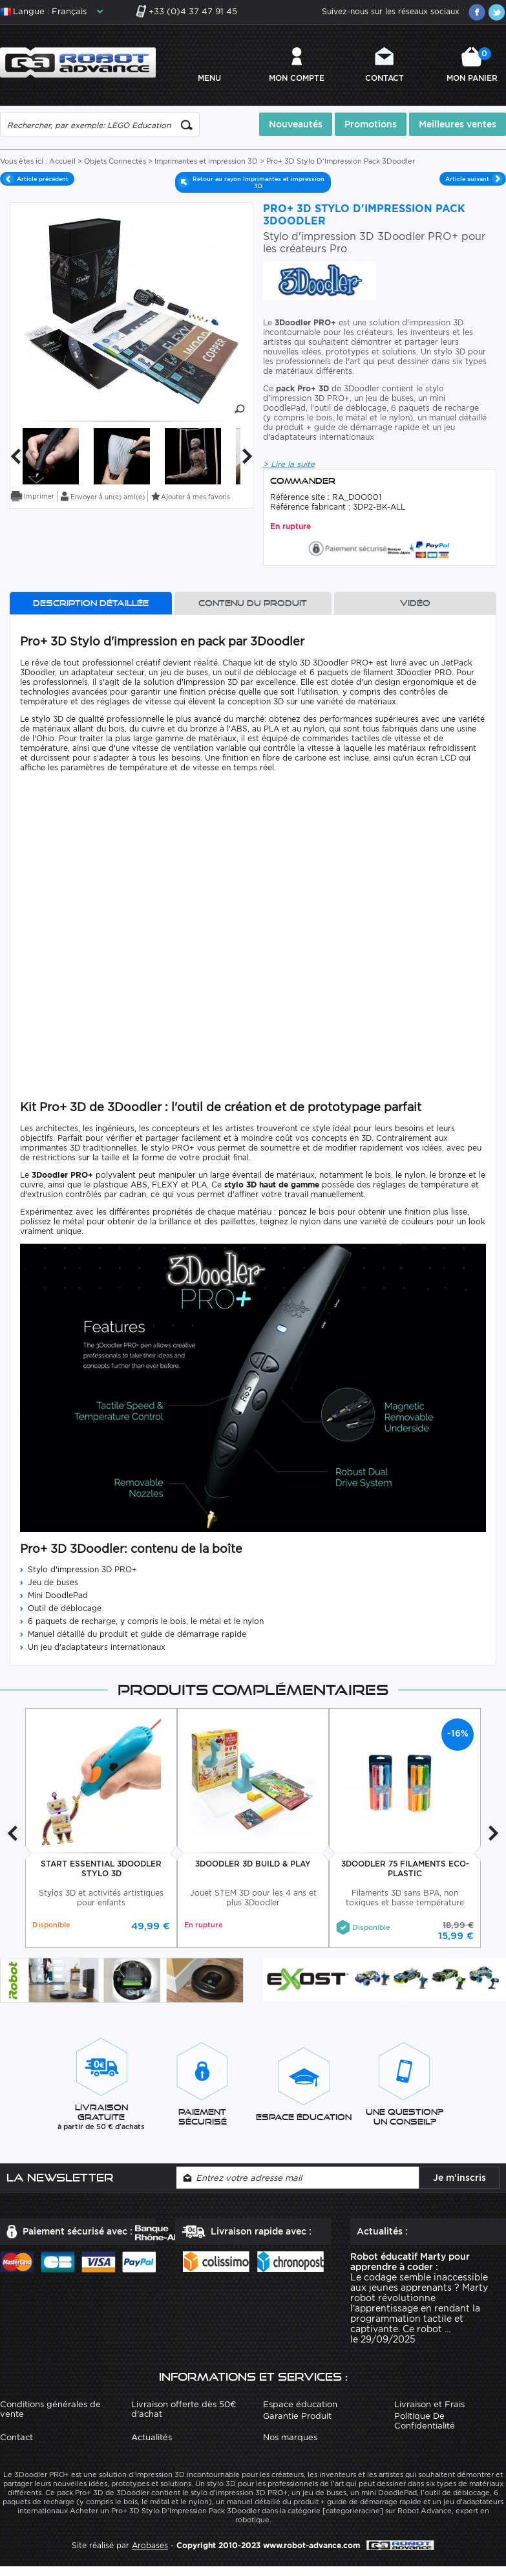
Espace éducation (300, 2402)
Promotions (370, 122)
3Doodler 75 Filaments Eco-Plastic (405, 1867)
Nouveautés (295, 122)
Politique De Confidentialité (424, 2419)
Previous (15, 454)
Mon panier (472, 63)
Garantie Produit (297, 2414)
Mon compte (296, 76)
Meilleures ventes (457, 122)
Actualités (151, 2435)
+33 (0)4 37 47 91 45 (193, 11)
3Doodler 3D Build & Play (253, 1862)
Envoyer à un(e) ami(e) (107, 495)
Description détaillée (91, 601)
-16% (458, 1732)
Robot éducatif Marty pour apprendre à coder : (410, 2259)
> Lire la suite (289, 462)
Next (247, 454)
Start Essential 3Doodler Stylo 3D (101, 1867)
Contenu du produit (252, 601)
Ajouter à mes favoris (195, 495)
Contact (384, 76)
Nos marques (290, 2435)
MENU (209, 76)
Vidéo (415, 601)
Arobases (150, 2543)
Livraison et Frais (429, 2402)
